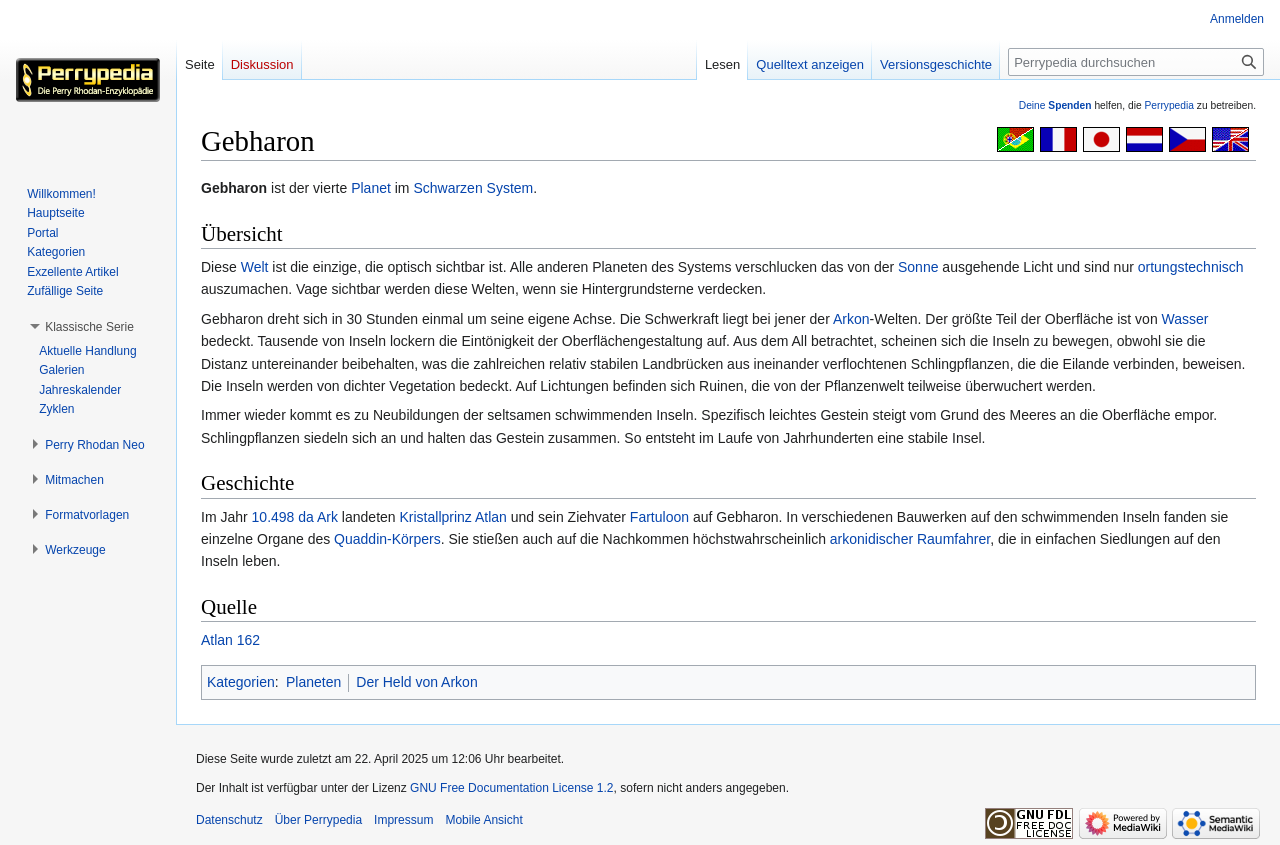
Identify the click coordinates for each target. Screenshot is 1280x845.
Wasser (1185, 319)
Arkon (851, 319)
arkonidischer (871, 539)
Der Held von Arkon (416, 682)
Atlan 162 (230, 640)
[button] (89, 327)
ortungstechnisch (1191, 267)
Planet (371, 188)
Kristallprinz (435, 517)
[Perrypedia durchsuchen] (1136, 62)
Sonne (918, 267)
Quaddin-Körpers (387, 539)
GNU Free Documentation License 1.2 (511, 788)
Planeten (313, 682)
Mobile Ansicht (483, 820)
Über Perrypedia (318, 820)
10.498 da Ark (295, 517)
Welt (255, 267)
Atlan (491, 517)
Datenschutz (229, 820)
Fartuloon (659, 517)
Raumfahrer (953, 539)
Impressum (403, 820)
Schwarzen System (473, 188)
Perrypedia (1169, 105)
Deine (1055, 105)
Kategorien (241, 682)
